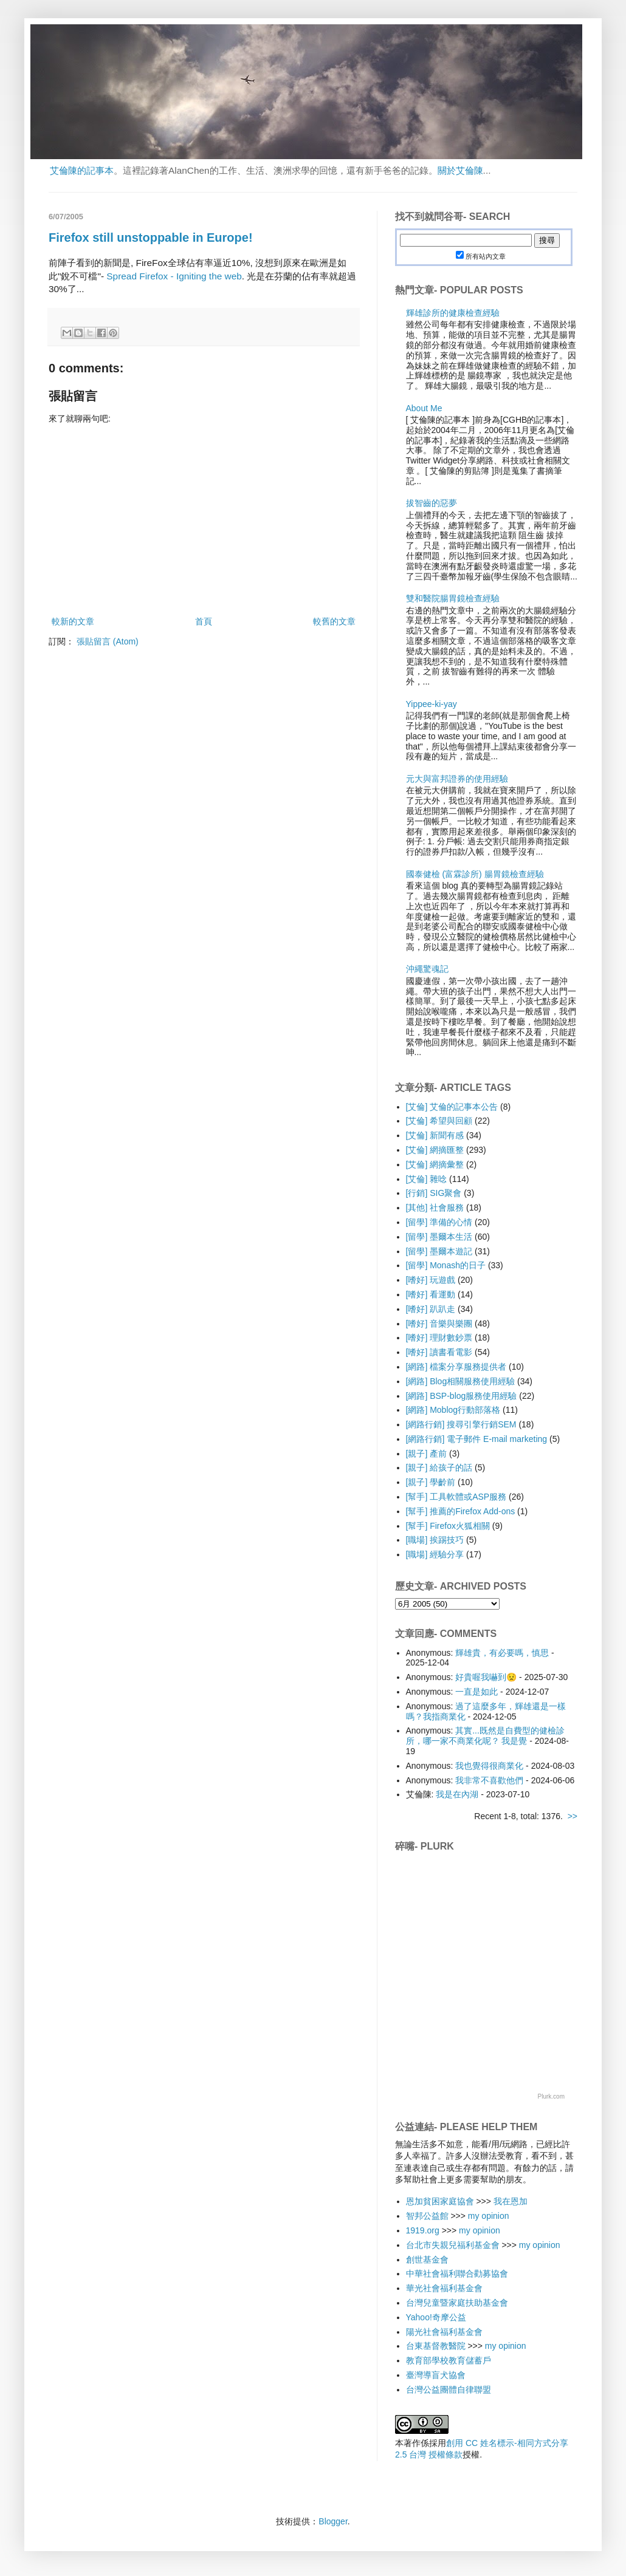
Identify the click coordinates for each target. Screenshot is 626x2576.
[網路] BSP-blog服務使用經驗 (461, 1396)
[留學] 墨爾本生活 (439, 1237)
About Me (424, 408)
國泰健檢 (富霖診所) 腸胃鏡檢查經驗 (475, 874)
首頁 (203, 621)
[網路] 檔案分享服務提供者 (456, 1367)
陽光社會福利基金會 (444, 2332)
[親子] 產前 (426, 1453)
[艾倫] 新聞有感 (435, 1135)
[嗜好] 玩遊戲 (431, 1280)
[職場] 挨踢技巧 (435, 1540)
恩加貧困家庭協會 (440, 2201)
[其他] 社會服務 (435, 1207)
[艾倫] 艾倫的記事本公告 (452, 1107)
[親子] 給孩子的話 (439, 1467)
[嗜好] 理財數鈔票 (439, 1337)
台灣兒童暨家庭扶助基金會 (457, 2303)
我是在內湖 (457, 1794)
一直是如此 (476, 1691)
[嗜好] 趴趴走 (431, 1309)
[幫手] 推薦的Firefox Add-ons (460, 1511)
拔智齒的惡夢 (431, 503)
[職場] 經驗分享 (435, 1554)
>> (572, 1816)
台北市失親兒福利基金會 (453, 2245)
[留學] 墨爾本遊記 (439, 1251)
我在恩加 (511, 2201)
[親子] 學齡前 (431, 1482)
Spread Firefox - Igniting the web (173, 276)
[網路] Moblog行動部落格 (453, 1410)
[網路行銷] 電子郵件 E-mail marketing (477, 1439)
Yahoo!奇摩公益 (436, 2317)
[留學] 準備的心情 (439, 1222)
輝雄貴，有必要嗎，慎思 (502, 1653)
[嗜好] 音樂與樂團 (439, 1323)
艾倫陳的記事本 (82, 170)
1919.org (422, 2230)
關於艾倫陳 (460, 170)
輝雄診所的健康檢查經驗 (453, 313)
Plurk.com (551, 2096)
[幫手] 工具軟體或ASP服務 (456, 1497)
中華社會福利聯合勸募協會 (457, 2273)
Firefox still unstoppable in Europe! (151, 237)
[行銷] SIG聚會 (434, 1193)
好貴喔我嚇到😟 (486, 1677)
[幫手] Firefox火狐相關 (448, 1526)
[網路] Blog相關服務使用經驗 (460, 1381)
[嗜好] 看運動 (431, 1294)
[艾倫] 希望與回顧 (439, 1121)
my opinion (488, 2216)
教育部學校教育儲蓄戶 (448, 2360)
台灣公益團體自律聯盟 (448, 2389)
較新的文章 (73, 621)
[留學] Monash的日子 (446, 1265)
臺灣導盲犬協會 (436, 2375)
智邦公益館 (427, 2216)
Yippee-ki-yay (431, 704)
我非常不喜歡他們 (489, 1780)
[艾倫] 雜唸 (426, 1179)
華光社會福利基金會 (444, 2288)
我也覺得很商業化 (489, 1766)
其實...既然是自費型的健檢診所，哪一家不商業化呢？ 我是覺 (485, 1736)
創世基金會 (427, 2259)
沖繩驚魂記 (427, 969)
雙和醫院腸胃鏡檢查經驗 (453, 598)
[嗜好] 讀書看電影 (439, 1352)
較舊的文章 (334, 621)
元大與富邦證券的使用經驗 (457, 779)
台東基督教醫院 (436, 2346)
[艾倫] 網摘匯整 (435, 1150)
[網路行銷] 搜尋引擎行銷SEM (461, 1424)
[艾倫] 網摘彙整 (435, 1164)
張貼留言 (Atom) (108, 641)
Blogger (332, 2521)
